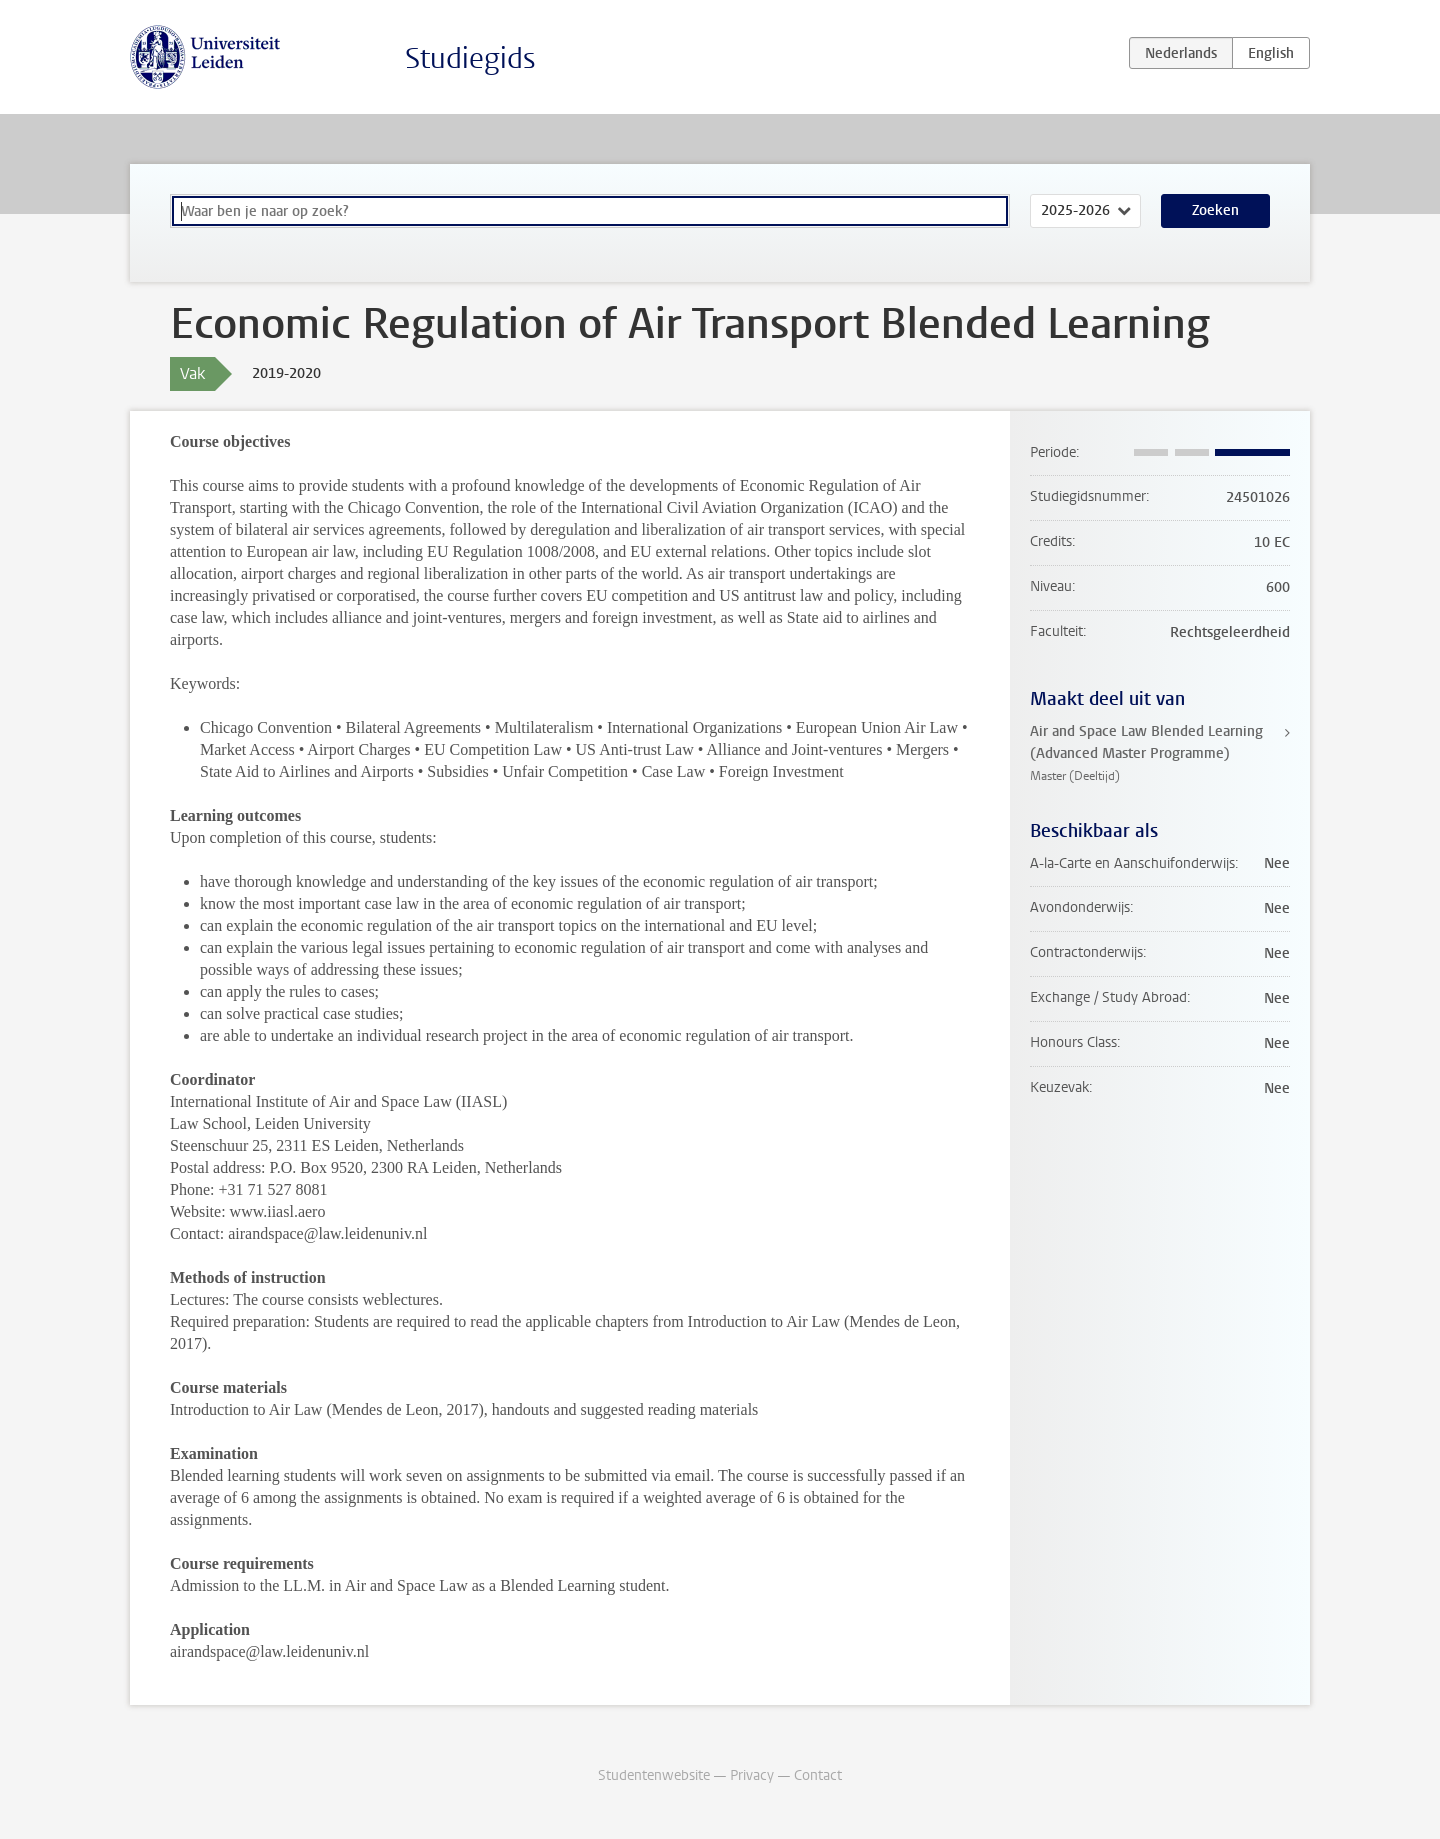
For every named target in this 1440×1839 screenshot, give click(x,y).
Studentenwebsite (654, 1775)
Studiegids (470, 58)
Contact (818, 1775)
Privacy (752, 1775)
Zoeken (1215, 210)
